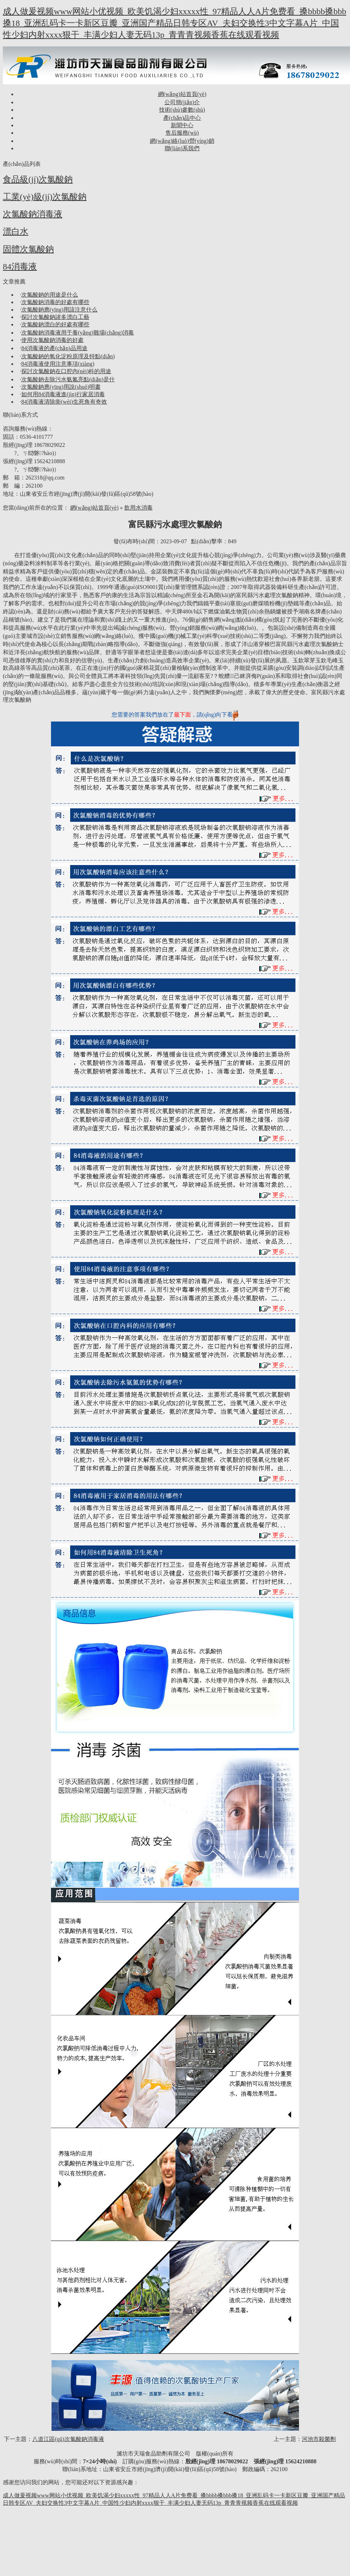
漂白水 (15, 231)
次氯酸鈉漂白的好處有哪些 (55, 324)
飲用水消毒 (138, 508)
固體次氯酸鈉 (28, 249)
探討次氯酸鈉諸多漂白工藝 (55, 317)
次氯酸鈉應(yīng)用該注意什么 (59, 310)
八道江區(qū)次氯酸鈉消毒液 (68, 2439)
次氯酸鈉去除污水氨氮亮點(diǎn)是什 (68, 379)
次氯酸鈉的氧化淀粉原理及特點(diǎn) (68, 356)
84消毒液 (20, 266)
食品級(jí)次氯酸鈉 (38, 179)
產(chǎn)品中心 (182, 118)
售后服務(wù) (182, 133)
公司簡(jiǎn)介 (182, 102)
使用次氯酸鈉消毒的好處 (52, 340)
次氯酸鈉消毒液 (32, 214)
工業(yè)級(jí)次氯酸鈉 (44, 196)
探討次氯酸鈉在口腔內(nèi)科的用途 (66, 371)
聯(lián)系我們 (182, 148)
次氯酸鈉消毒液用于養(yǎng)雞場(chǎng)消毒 (77, 333)
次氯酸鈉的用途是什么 (49, 295)
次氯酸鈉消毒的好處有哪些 (55, 302)
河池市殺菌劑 (319, 2439)
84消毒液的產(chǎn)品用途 (54, 348)
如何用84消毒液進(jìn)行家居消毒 (63, 394)
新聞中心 (182, 125)
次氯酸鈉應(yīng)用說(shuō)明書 (61, 387)
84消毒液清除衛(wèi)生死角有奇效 (64, 402)
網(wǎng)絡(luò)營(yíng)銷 (182, 141)
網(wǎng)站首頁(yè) (182, 94)
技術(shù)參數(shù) (182, 110)
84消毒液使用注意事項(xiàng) (57, 364)
